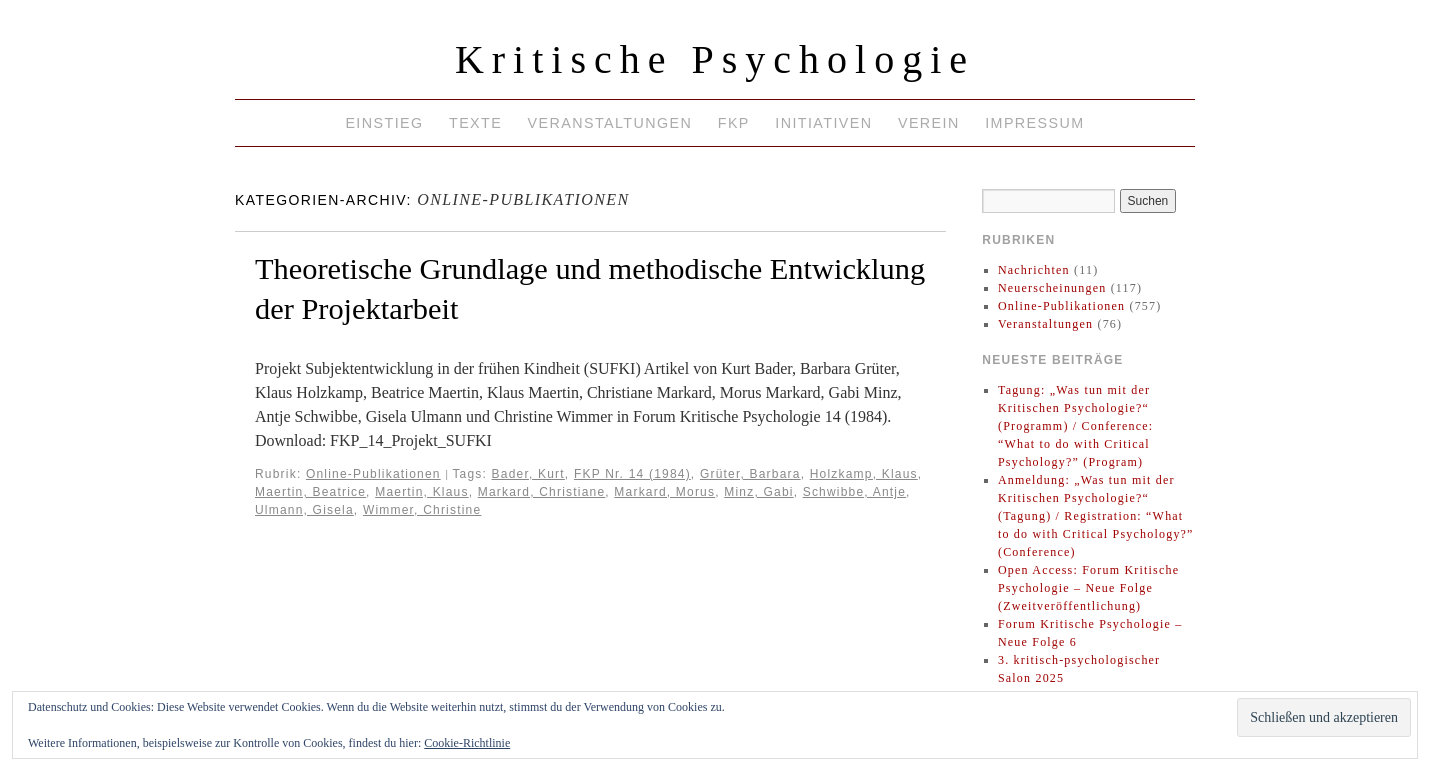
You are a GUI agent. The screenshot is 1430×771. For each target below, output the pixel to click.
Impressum (1034, 123)
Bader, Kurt (528, 474)
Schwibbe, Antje (854, 492)
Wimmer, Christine (422, 510)
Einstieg (384, 123)
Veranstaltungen (610, 123)
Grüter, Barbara (750, 474)
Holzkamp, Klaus (864, 474)
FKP (734, 123)
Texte (475, 123)
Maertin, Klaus (422, 492)
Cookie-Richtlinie (467, 743)
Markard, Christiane (542, 492)
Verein (929, 123)
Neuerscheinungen (1052, 288)
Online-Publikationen (373, 474)
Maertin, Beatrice (310, 492)
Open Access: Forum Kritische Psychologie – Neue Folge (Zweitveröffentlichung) (1088, 588)
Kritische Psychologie (715, 59)
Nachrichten (1034, 270)
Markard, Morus (664, 492)
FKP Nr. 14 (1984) (632, 474)
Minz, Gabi (758, 492)
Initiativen (823, 123)
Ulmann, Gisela (304, 510)
